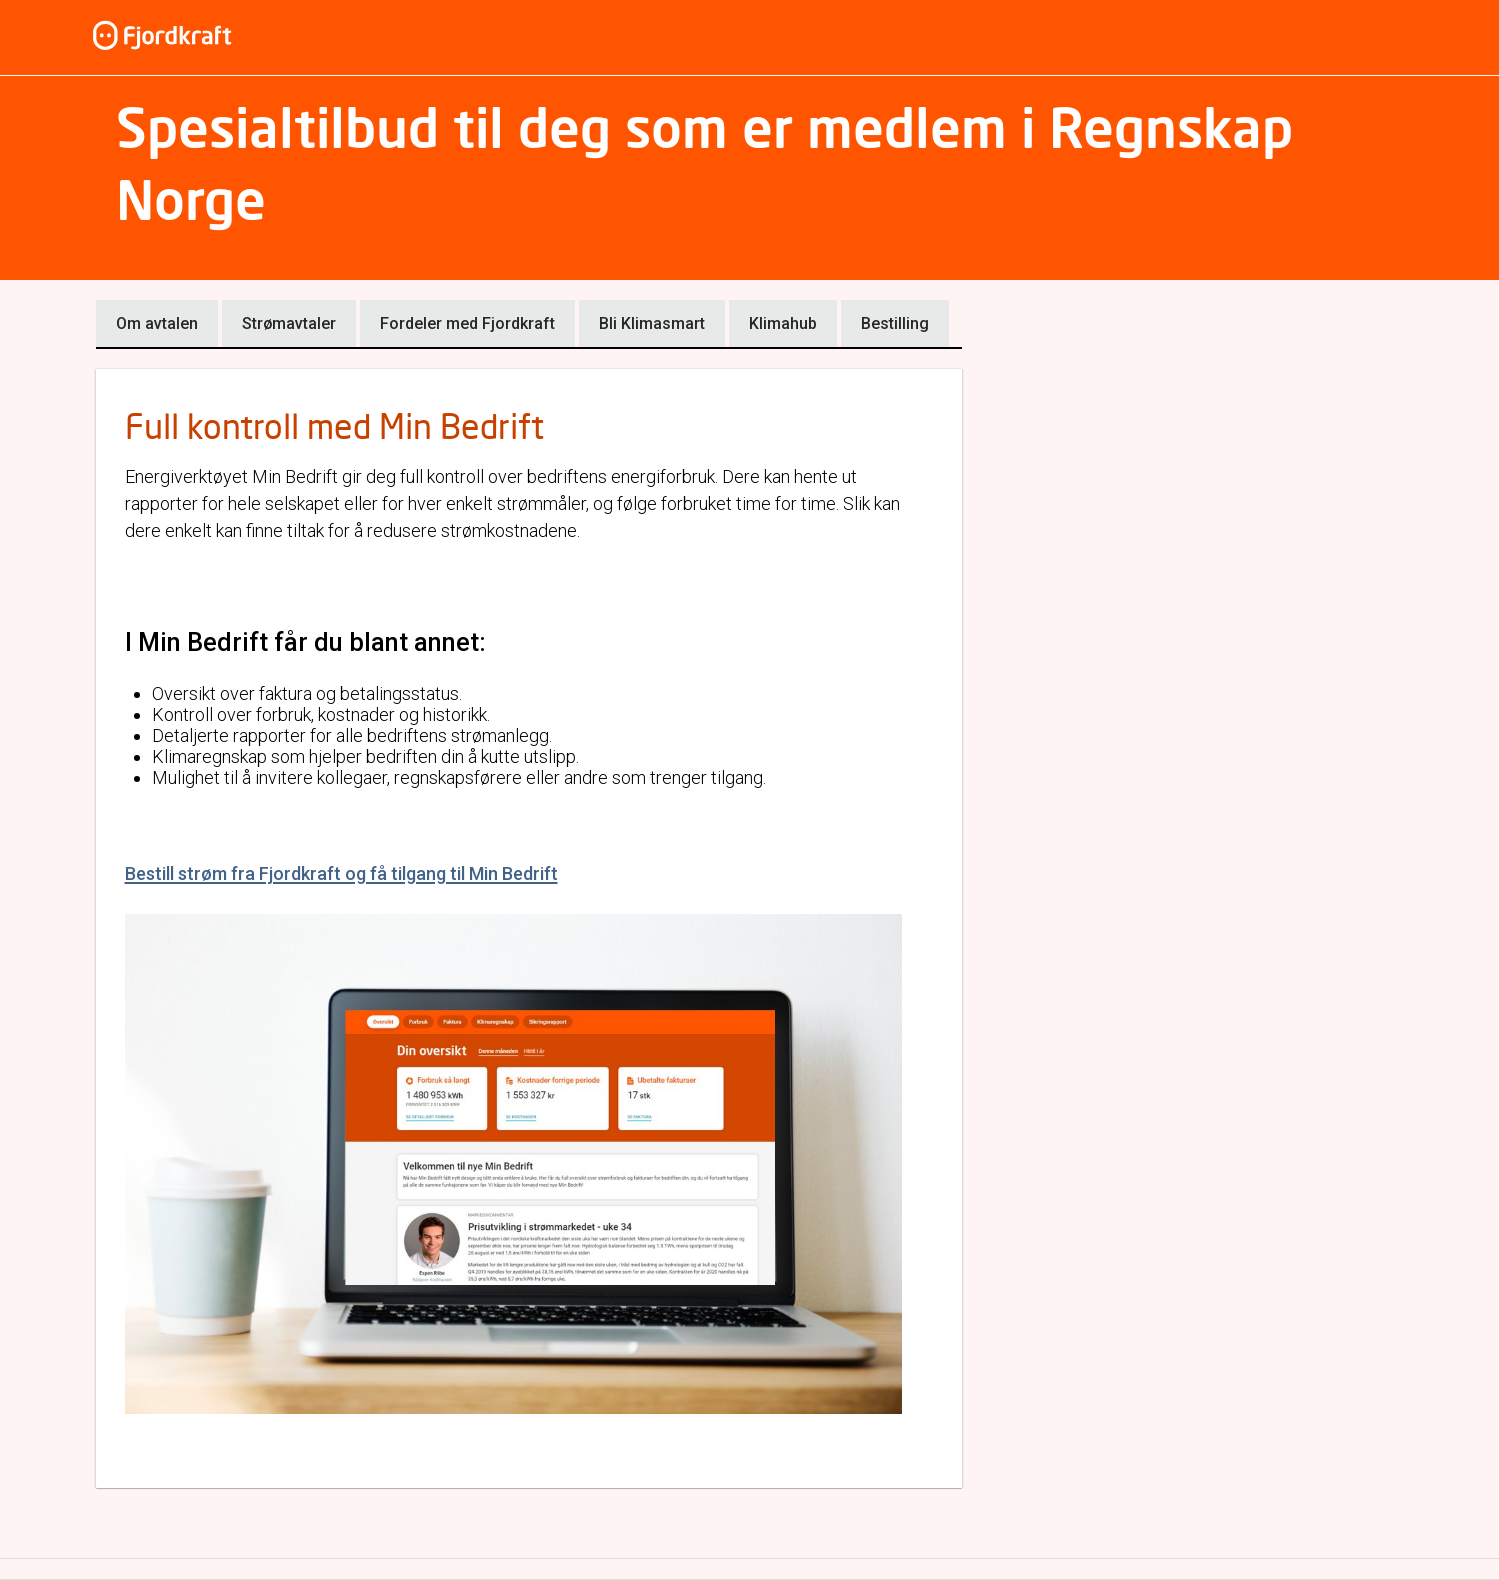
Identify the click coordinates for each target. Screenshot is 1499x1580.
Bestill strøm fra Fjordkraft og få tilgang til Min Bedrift (341, 873)
